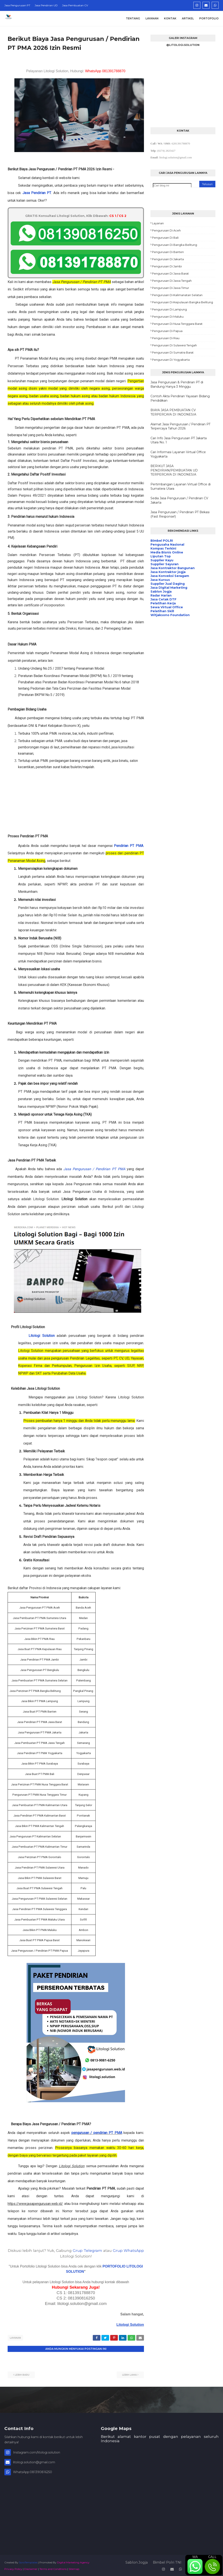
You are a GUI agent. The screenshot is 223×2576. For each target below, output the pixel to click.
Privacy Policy (13, 2568)
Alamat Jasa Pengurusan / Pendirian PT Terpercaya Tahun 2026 (180, 426)
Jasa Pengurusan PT (17, 5)
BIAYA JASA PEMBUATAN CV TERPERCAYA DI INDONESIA (173, 412)
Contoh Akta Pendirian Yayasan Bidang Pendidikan (180, 398)
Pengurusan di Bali (165, 237)
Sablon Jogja (136, 2561)
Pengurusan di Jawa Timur (170, 288)
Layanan (15, 2337)
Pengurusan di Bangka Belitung (174, 244)
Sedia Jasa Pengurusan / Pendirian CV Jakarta (179, 500)
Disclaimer (30, 2568)
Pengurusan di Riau (165, 338)
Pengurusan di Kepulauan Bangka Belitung (182, 302)
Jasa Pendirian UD (46, 5)
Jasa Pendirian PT (36, 193)
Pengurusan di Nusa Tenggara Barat (177, 323)
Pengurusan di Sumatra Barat (173, 352)
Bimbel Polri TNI (167, 2561)
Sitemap (74, 2568)
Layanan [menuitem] (152, 18)
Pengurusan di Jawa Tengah (172, 280)
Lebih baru (22, 2373)
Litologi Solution (42, 1336)
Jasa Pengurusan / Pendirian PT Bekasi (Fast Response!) (179, 514)
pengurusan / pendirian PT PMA (96, 2133)
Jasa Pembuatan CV (75, 5)
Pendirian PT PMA (128, 846)
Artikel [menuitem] (188, 18)
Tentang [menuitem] (133, 18)
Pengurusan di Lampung (169, 309)
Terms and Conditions (53, 2568)
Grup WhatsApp (128, 2250)
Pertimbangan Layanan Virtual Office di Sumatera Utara (180, 486)
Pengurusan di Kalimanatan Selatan (177, 295)
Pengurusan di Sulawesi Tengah (174, 345)
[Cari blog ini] (172, 185)
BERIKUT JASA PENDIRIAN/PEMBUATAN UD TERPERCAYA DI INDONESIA (174, 470)
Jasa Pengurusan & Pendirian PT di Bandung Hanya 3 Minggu (176, 384)
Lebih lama (129, 2373)
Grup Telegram (87, 2250)
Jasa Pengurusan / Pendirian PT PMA (94, 1169)
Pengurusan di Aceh (166, 230)
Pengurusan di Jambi (167, 266)
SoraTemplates (28, 2561)
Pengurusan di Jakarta (168, 259)
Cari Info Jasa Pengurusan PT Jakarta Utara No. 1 (178, 440)
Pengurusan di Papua (167, 331)
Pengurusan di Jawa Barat (170, 273)
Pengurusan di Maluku (168, 316)
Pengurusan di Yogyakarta (171, 359)
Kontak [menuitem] (170, 18)
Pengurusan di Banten (168, 252)
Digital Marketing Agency (73, 2561)
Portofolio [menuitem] (209, 18)
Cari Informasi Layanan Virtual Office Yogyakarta (178, 454)
